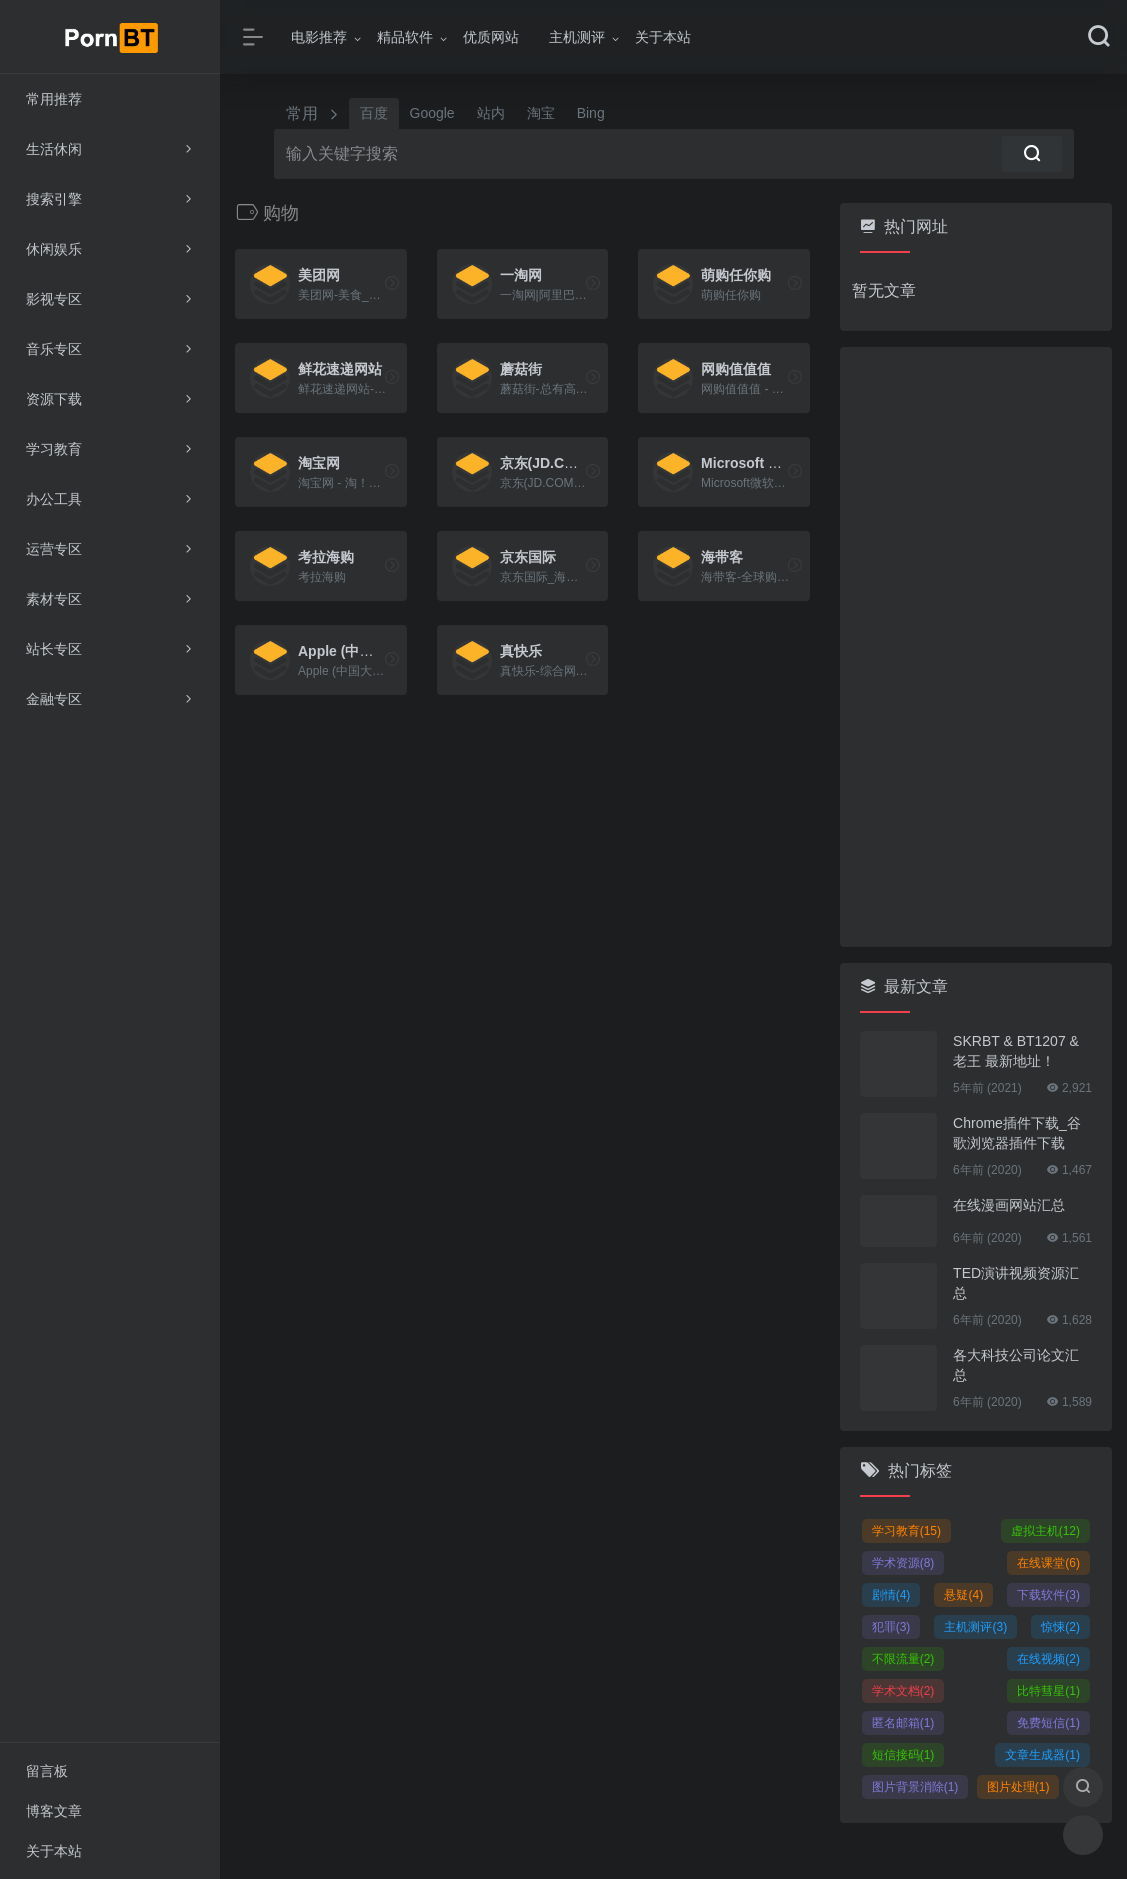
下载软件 (1048, 1595)
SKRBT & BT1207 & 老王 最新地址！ (1016, 1051)
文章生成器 (1042, 1755)
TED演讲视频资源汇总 (1016, 1283)
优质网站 (491, 37)
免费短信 (1048, 1723)
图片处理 (1018, 1787)
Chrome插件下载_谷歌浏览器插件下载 (1017, 1133)
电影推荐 (319, 37)
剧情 (891, 1595)
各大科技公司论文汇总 (1016, 1365)
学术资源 (903, 1563)
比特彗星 (1048, 1691)
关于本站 (663, 37)
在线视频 (1048, 1659)
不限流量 (903, 1659)
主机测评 (577, 37)
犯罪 (891, 1627)
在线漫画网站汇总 (1009, 1205)
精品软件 (405, 37)
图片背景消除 (915, 1787)
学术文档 (903, 1691)
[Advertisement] (976, 647)
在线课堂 (1048, 1563)
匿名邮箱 (903, 1723)
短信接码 (903, 1755)
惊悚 (1060, 1627)
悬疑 (963, 1595)
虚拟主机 (1045, 1531)
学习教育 (906, 1531)
